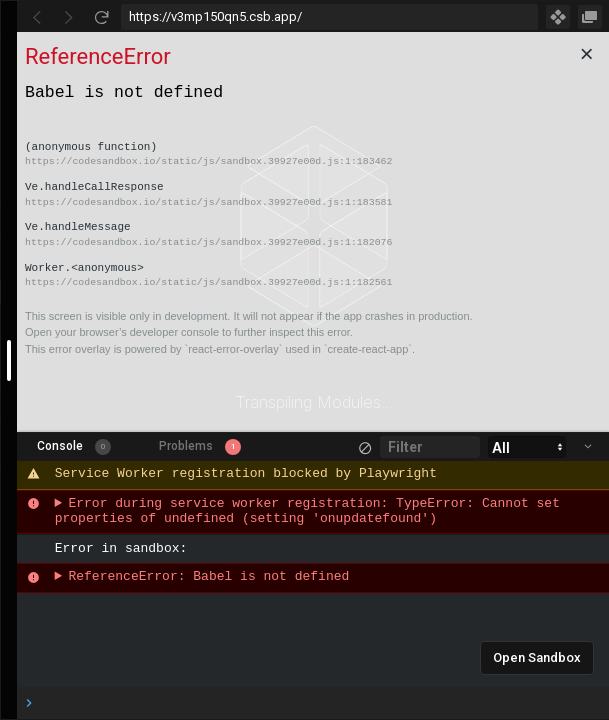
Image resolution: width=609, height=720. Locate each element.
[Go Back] (37, 17)
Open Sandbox (537, 657)
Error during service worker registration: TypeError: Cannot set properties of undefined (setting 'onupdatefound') (311, 512)
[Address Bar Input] (329, 17)
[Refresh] (101, 17)
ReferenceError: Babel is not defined (208, 577)
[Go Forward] (69, 17)
